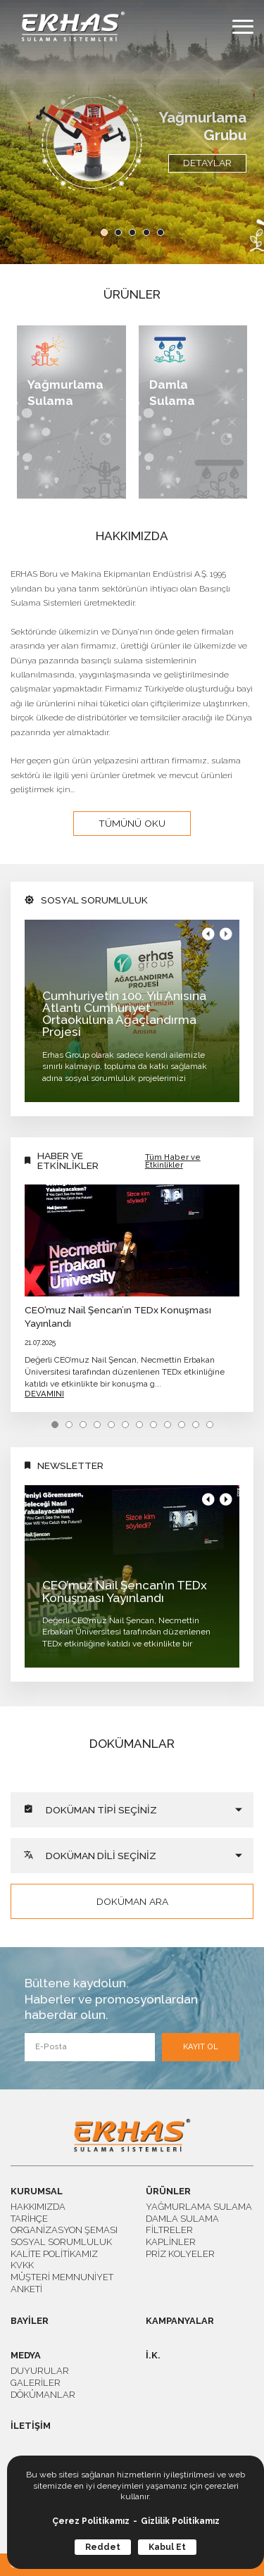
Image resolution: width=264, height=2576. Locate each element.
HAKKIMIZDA (38, 2206)
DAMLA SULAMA (182, 2218)
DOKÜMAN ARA (132, 1901)
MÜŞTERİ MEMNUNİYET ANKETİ (62, 2283)
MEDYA (26, 2356)
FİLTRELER (169, 2230)
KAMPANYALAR (180, 2321)
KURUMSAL (37, 2191)
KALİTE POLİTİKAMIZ (54, 2254)
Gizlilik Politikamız (180, 2521)
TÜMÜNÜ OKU (132, 823)
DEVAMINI (44, 1394)
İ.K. (153, 2356)
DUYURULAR (40, 2370)
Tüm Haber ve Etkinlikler (173, 1161)
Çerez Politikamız (91, 2521)
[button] (104, 232)
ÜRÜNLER (168, 2191)
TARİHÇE (29, 2218)
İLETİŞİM (31, 2426)
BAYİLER (30, 2321)
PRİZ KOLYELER (180, 2254)
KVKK (22, 2265)
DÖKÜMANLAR (43, 2394)
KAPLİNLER (171, 2242)
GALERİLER (36, 2382)
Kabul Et (167, 2547)
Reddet (102, 2547)
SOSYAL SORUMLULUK (61, 2242)
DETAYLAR (207, 162)
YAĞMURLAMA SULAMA (199, 2206)
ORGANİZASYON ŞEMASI (64, 2230)
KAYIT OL (200, 2046)
